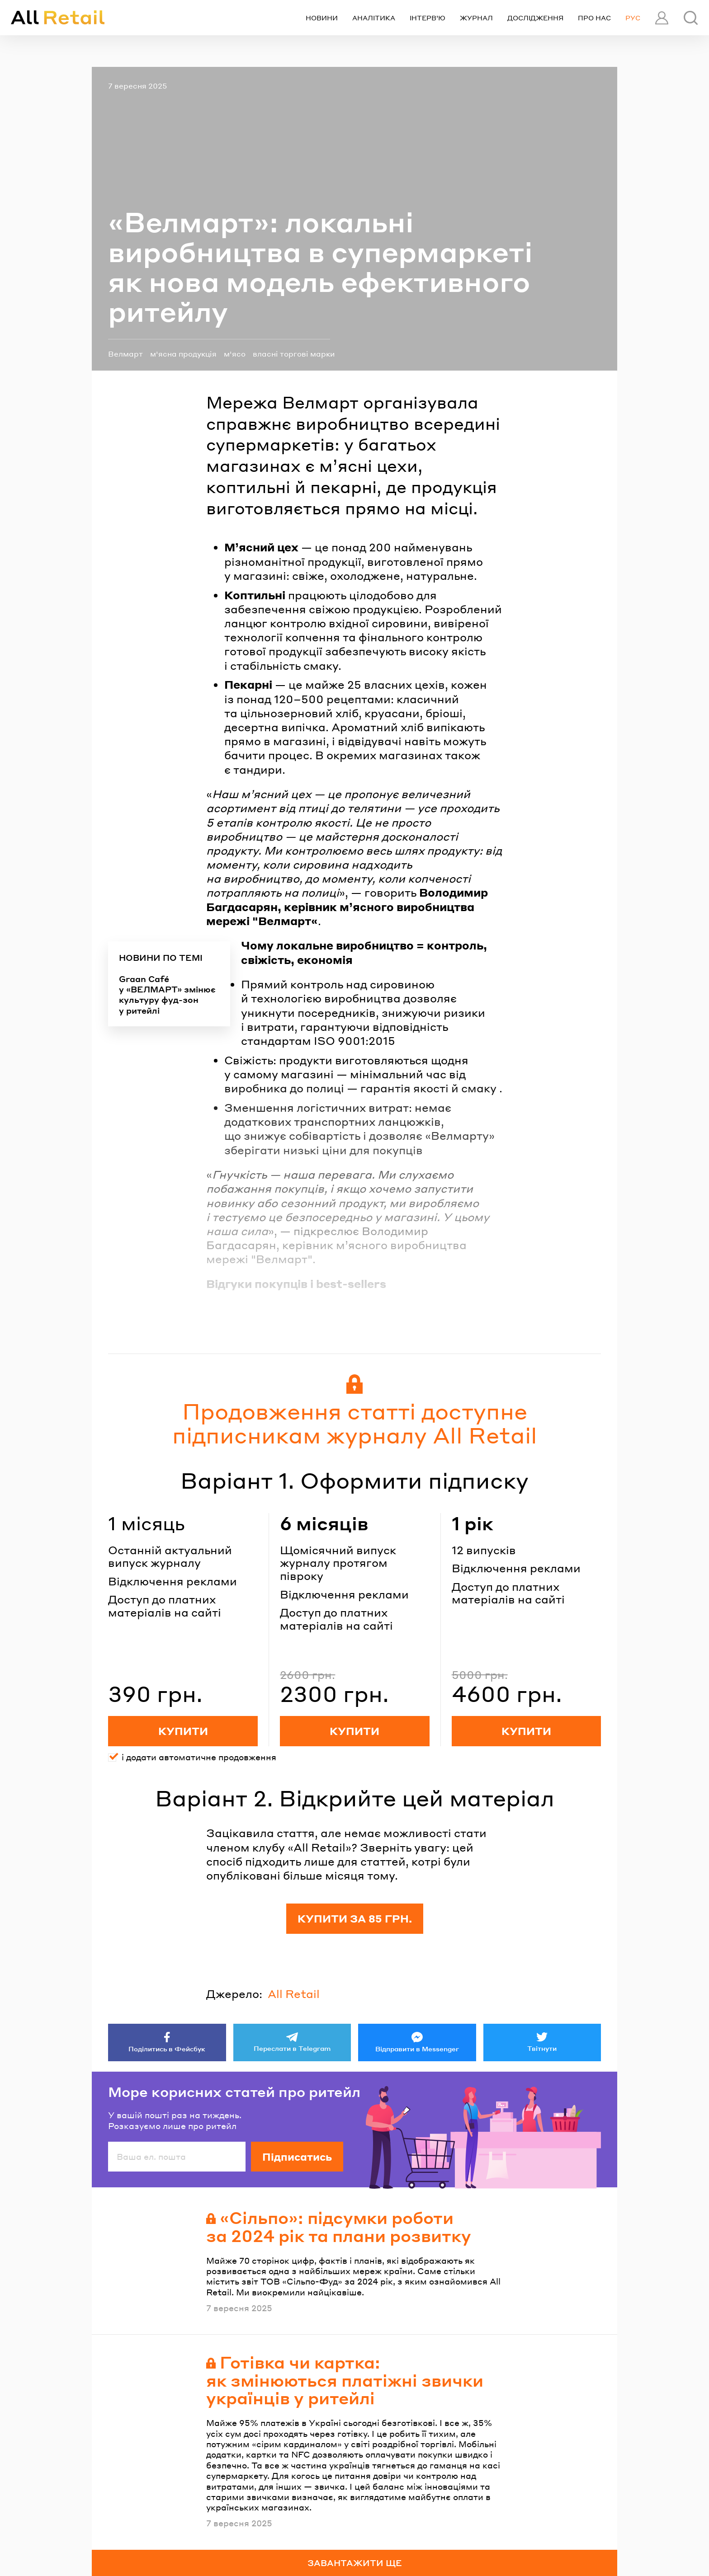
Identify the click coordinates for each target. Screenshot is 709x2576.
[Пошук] (690, 18)
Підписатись (297, 2156)
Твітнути (542, 2048)
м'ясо (235, 353)
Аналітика (373, 18)
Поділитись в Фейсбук (166, 2049)
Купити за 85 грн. (355, 1918)
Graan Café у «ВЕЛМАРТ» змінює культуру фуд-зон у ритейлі (167, 994)
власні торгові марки (294, 353)
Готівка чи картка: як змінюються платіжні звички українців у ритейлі (344, 2380)
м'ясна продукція (183, 353)
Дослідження (535, 18)
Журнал (476, 18)
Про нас (594, 18)
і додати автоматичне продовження (199, 1757)
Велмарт (125, 353)
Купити (183, 1731)
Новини (322, 18)
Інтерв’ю (427, 18)
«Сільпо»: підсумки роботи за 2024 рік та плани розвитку (338, 2226)
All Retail (294, 1994)
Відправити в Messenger (417, 2049)
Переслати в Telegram (292, 2048)
